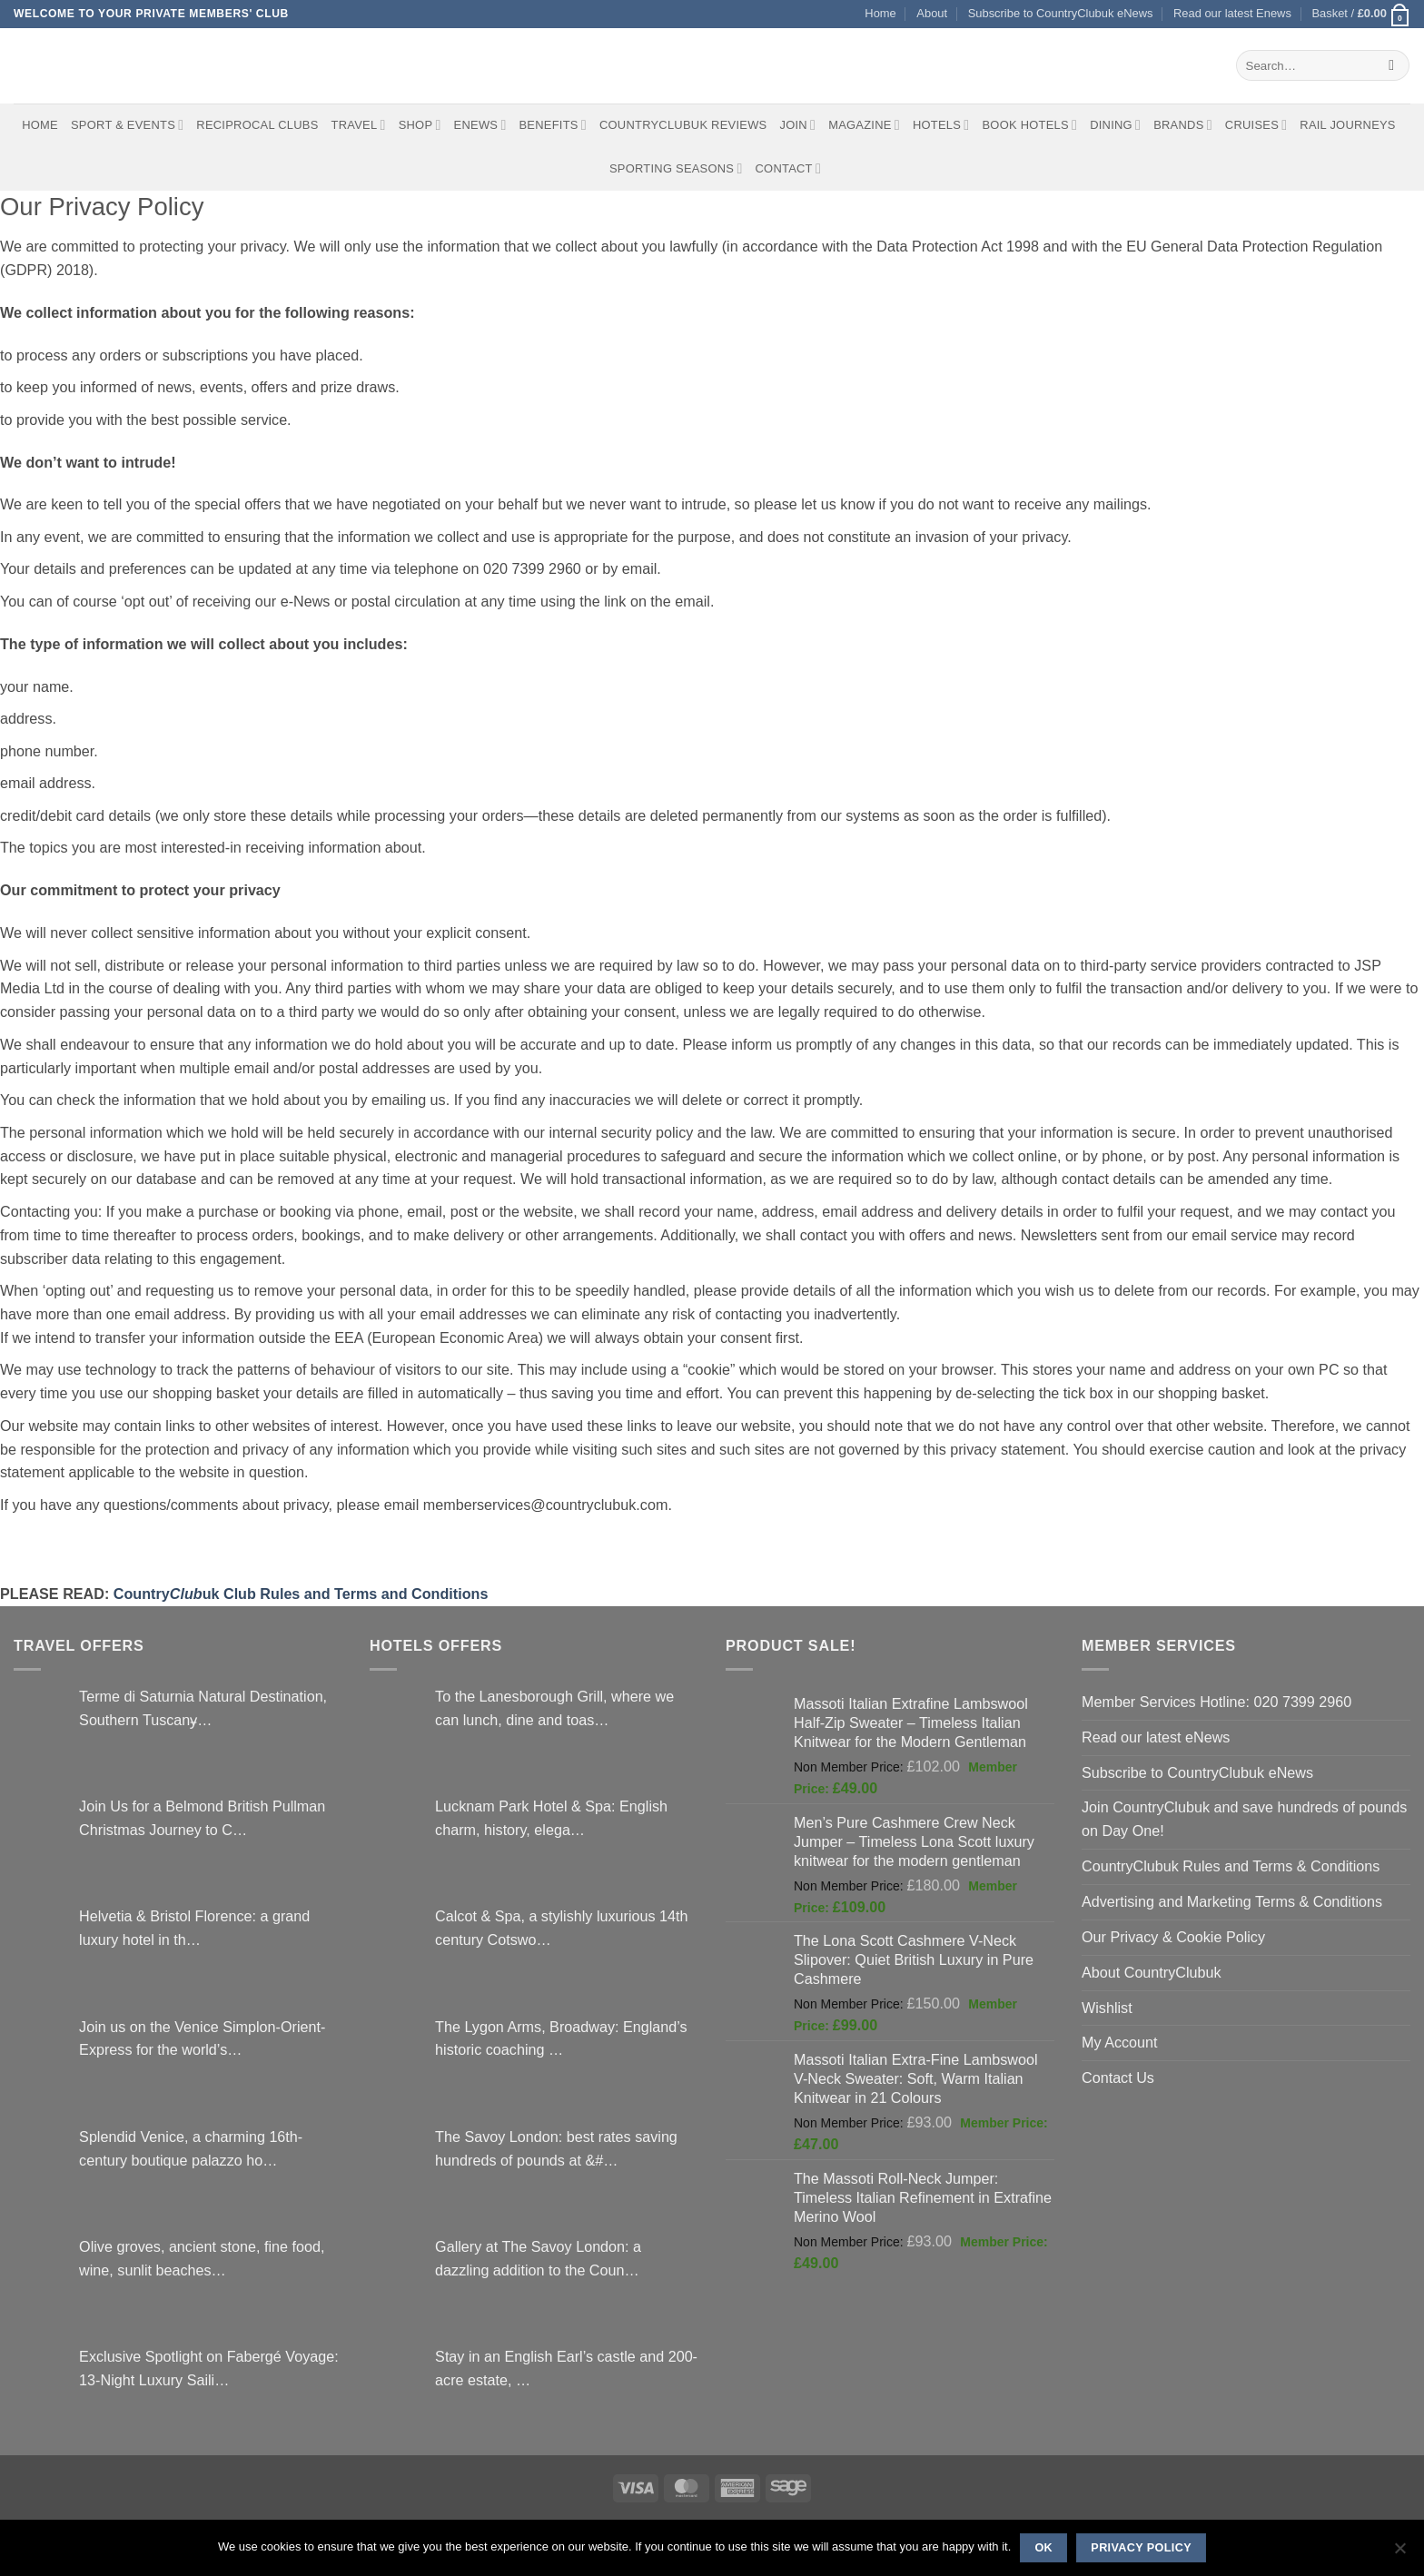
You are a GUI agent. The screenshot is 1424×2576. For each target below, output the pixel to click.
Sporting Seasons (676, 168)
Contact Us (1118, 2077)
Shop (420, 124)
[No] (1399, 2553)
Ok (1043, 2547)
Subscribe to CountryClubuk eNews (1060, 13)
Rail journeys (1347, 125)
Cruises (1256, 124)
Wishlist (1107, 2007)
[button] (1360, 14)
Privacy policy (1141, 2547)
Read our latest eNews (1156, 1737)
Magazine (864, 124)
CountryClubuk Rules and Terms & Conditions (1231, 1866)
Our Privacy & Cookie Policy (1173, 1937)
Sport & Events (127, 124)
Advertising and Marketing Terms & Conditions (1232, 1901)
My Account (1120, 2042)
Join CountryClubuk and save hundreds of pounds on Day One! (1244, 1819)
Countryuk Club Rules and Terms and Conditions (301, 1593)
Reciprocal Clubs (257, 125)
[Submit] (1392, 65)
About (931, 13)
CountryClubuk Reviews (682, 125)
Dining (1115, 124)
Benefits (552, 124)
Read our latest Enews (1232, 13)
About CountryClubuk (1151, 1972)
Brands (1182, 124)
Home (880, 13)
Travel (358, 124)
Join (797, 124)
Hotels (941, 124)
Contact (789, 168)
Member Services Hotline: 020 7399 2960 (1216, 1701)
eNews (480, 124)
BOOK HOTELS (1029, 124)
